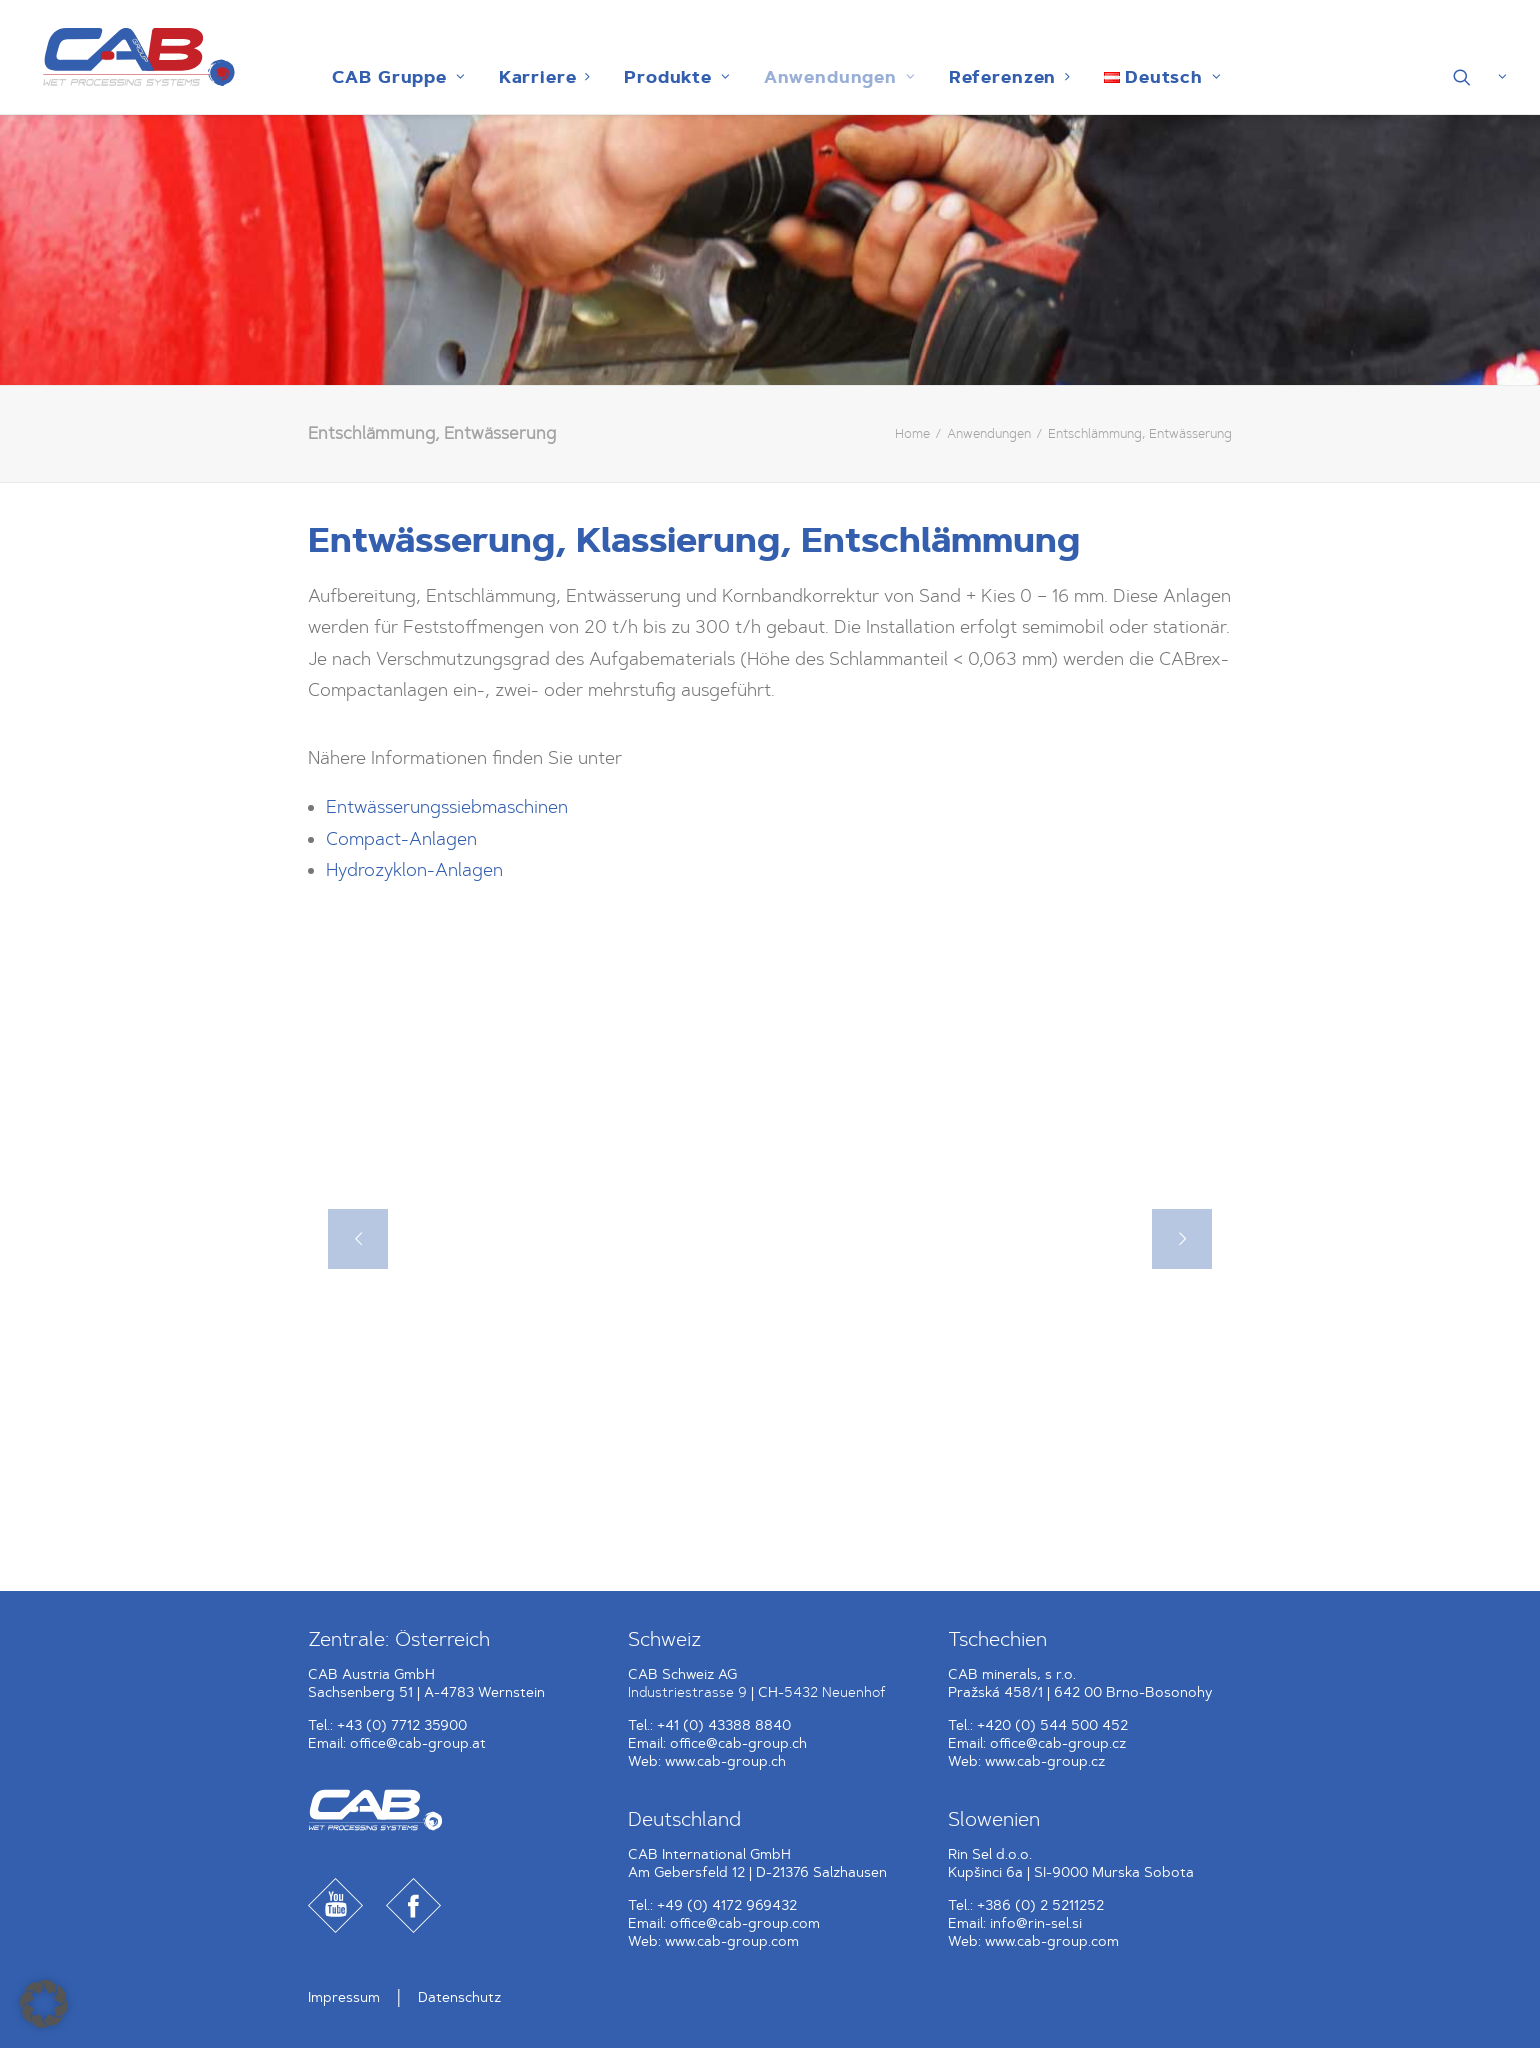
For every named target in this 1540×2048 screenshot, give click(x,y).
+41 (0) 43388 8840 (724, 1725)
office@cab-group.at (418, 1743)
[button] (1480, 77)
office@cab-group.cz (1058, 1743)
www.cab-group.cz (1045, 1761)
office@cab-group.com (745, 1923)
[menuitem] (391, 77)
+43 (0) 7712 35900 (402, 1725)
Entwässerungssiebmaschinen (447, 807)
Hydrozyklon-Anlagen (414, 870)
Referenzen (1003, 77)
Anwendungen (833, 77)
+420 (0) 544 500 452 (1052, 1725)
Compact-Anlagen (401, 839)
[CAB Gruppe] (129, 57)
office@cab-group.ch (738, 1743)
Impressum (344, 1997)
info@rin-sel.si (1036, 1923)
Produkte (670, 77)
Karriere (538, 77)
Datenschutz (459, 1997)
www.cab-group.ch (725, 1761)
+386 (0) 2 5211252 (1040, 1905)
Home (912, 433)
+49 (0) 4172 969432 (727, 1905)
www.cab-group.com (732, 1941)
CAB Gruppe (391, 77)
